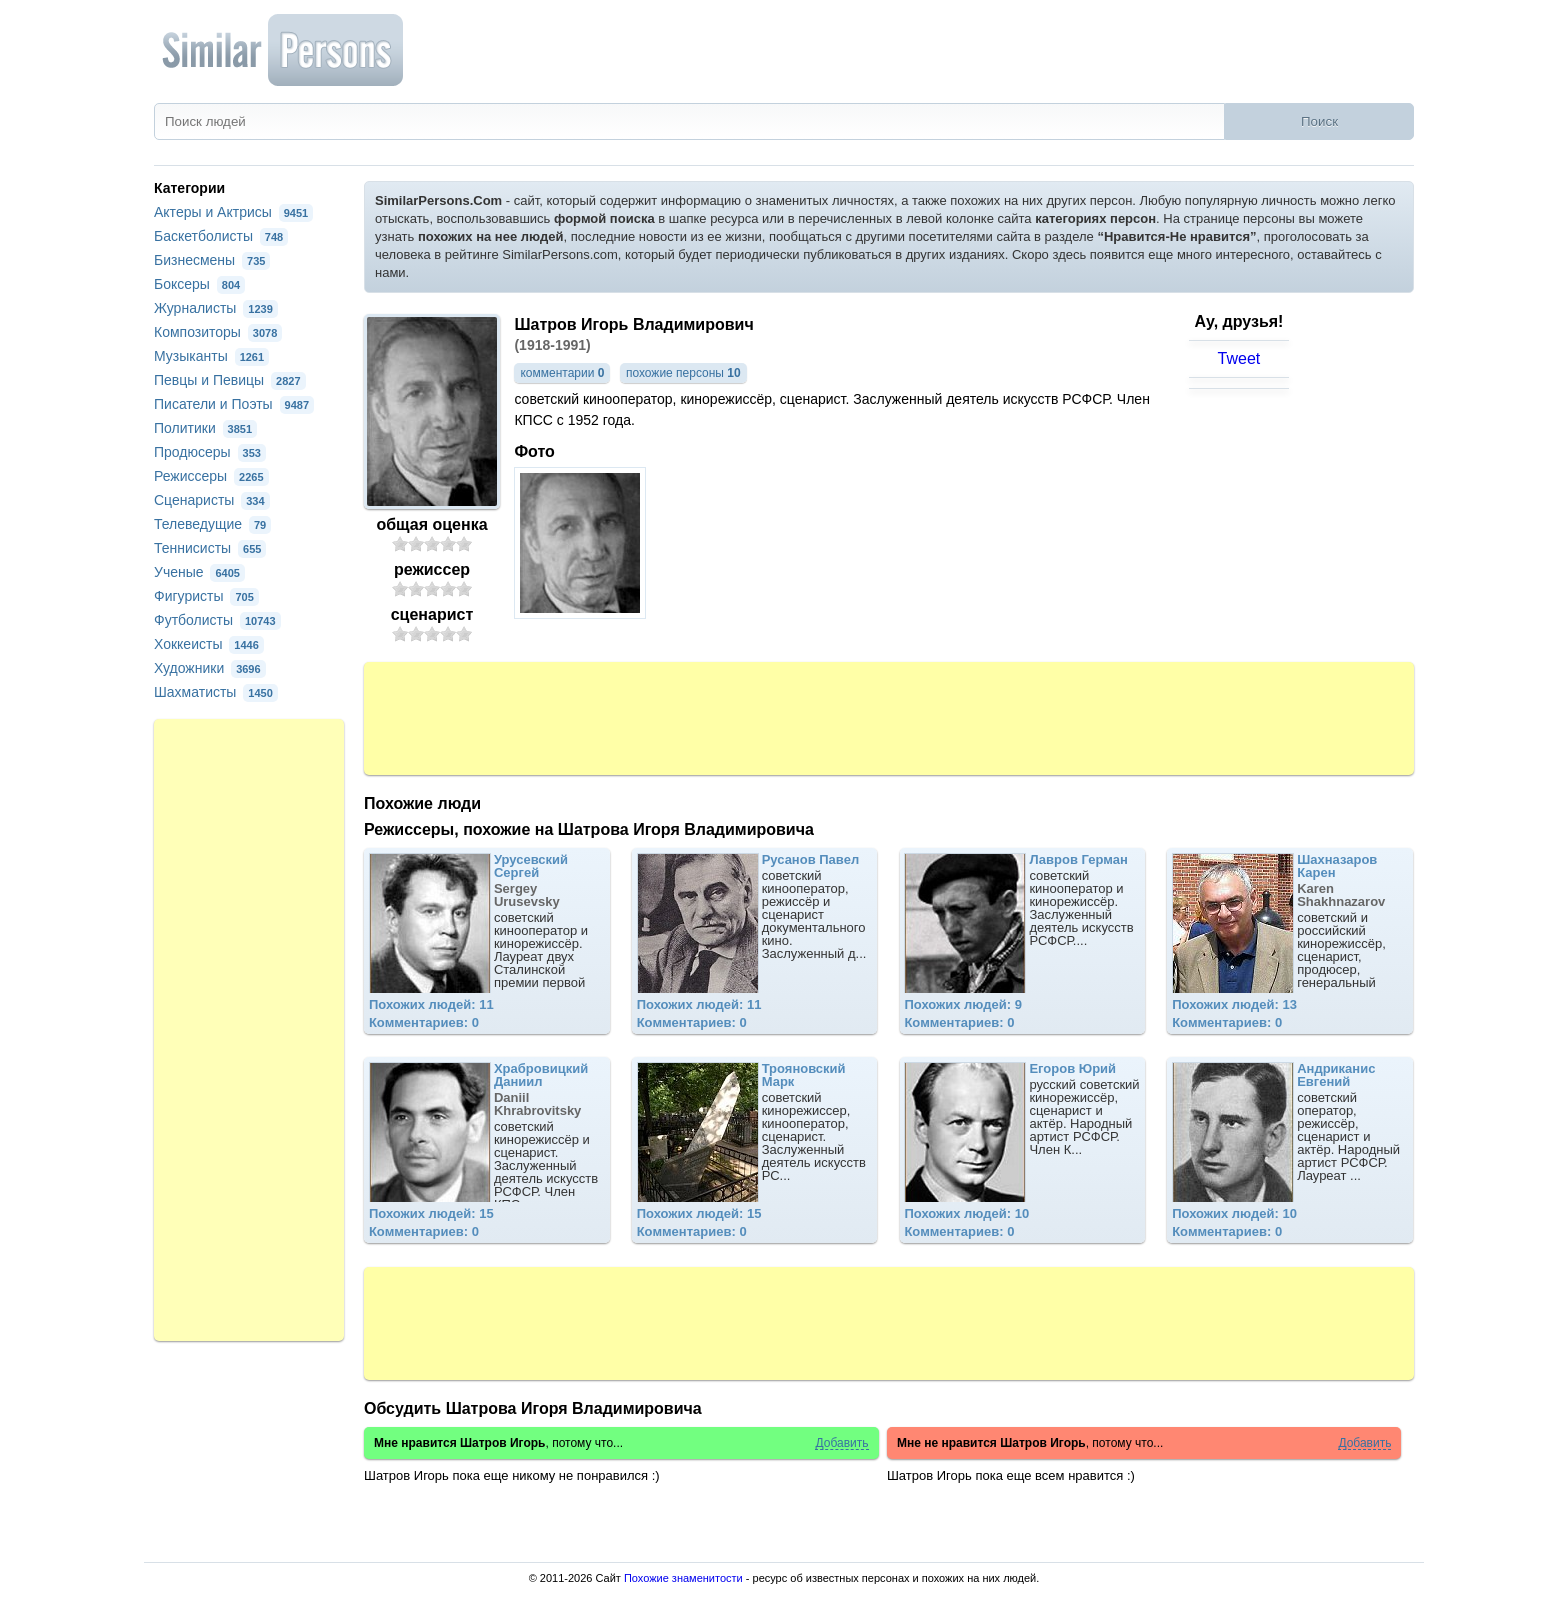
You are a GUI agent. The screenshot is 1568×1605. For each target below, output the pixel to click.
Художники (210, 668)
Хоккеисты (209, 644)
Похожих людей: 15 (431, 1213)
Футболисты (217, 620)
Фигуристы (206, 596)
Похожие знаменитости (683, 1578)
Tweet (1239, 358)
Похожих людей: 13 (1234, 1004)
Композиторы (218, 332)
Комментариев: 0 (424, 1022)
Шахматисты (216, 692)
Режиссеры (211, 476)
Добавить (841, 1443)
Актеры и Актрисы (233, 212)
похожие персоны (683, 373)
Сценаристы (212, 500)
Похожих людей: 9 (963, 1004)
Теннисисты (210, 548)
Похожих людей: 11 (431, 1004)
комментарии (562, 373)
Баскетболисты (221, 236)
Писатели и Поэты (234, 404)
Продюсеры (210, 452)
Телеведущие (212, 524)
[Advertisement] (889, 717)
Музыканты (211, 356)
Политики (205, 428)
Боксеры (199, 284)
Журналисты (216, 308)
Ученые (199, 572)
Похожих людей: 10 (966, 1213)
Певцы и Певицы (230, 380)
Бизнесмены (212, 260)
